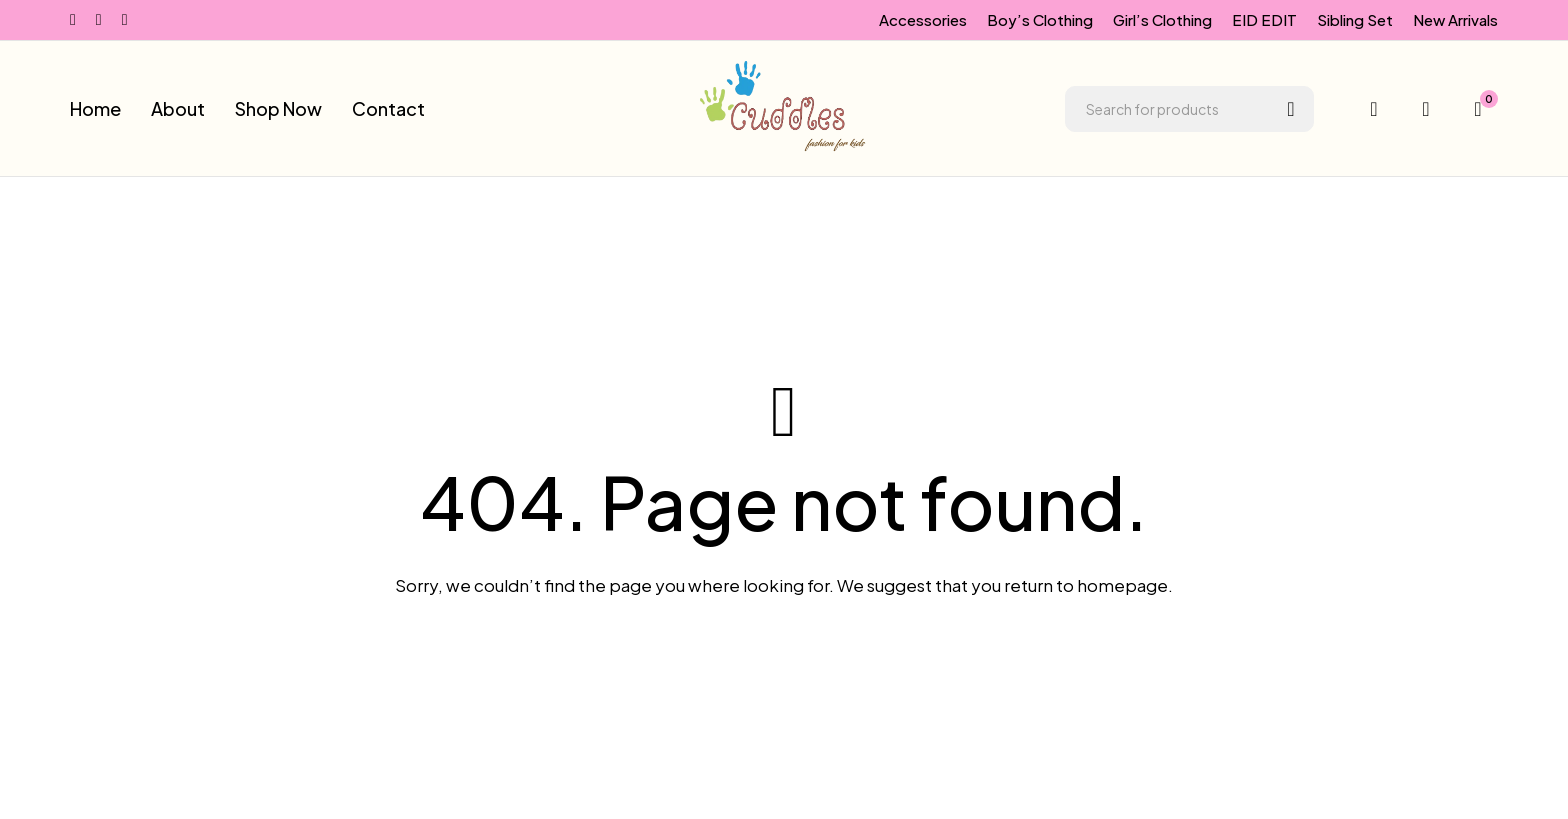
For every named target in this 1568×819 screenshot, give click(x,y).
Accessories (923, 19)
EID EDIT (1264, 19)
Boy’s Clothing (1040, 19)
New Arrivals (1455, 19)
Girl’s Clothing (1162, 19)
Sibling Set (1355, 19)
